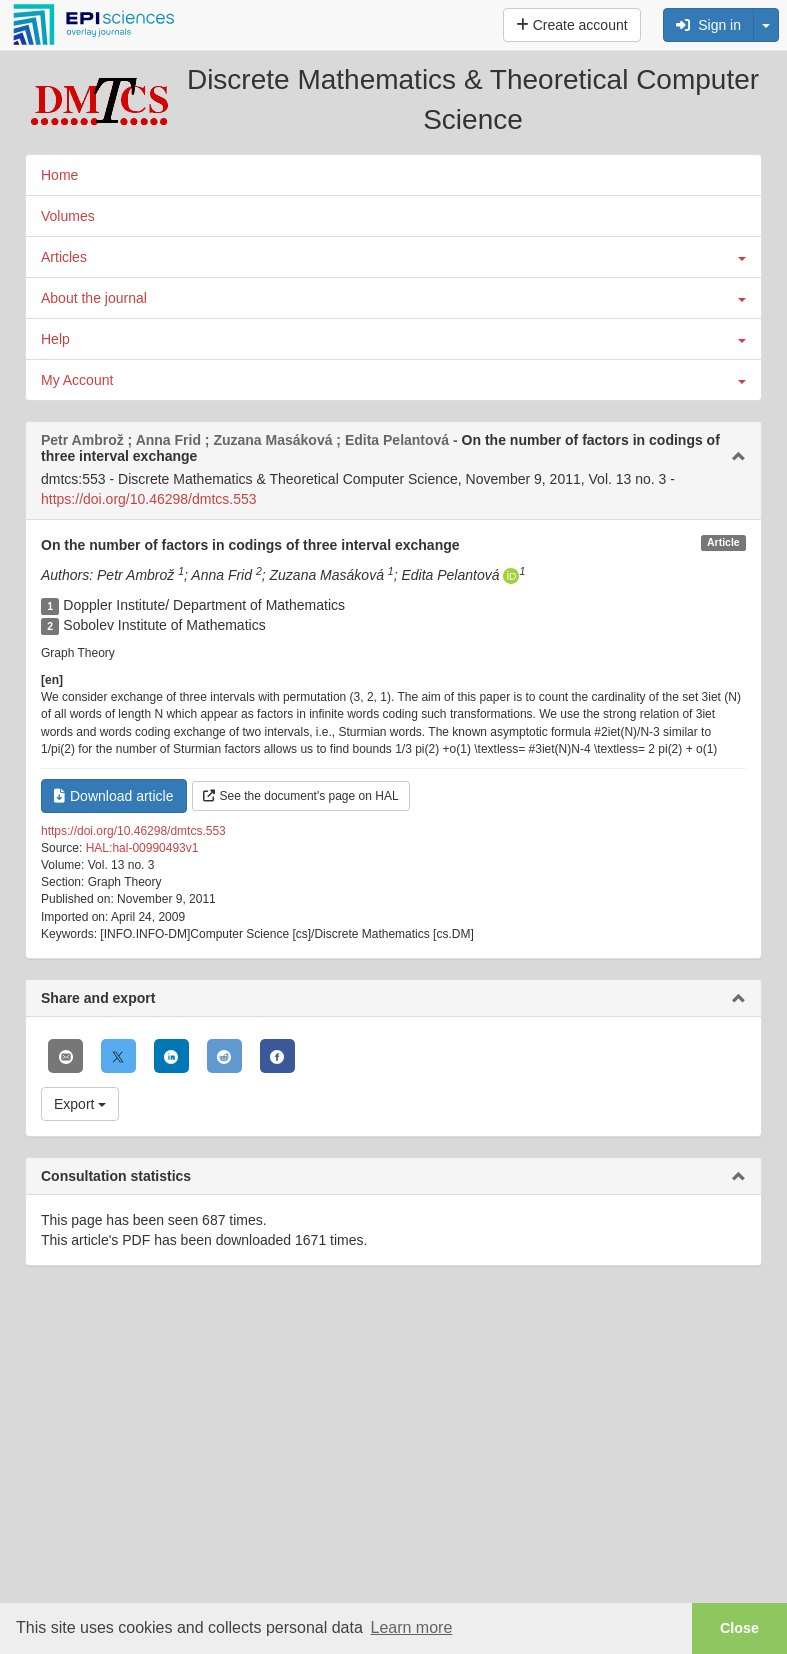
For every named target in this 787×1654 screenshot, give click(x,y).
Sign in (708, 25)
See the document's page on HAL (301, 796)
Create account (572, 25)
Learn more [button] (411, 1627)
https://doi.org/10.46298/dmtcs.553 (149, 499)
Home (59, 175)
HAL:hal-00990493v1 (142, 848)
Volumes (68, 216)
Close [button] (739, 1628)
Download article (114, 796)
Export (80, 1104)
